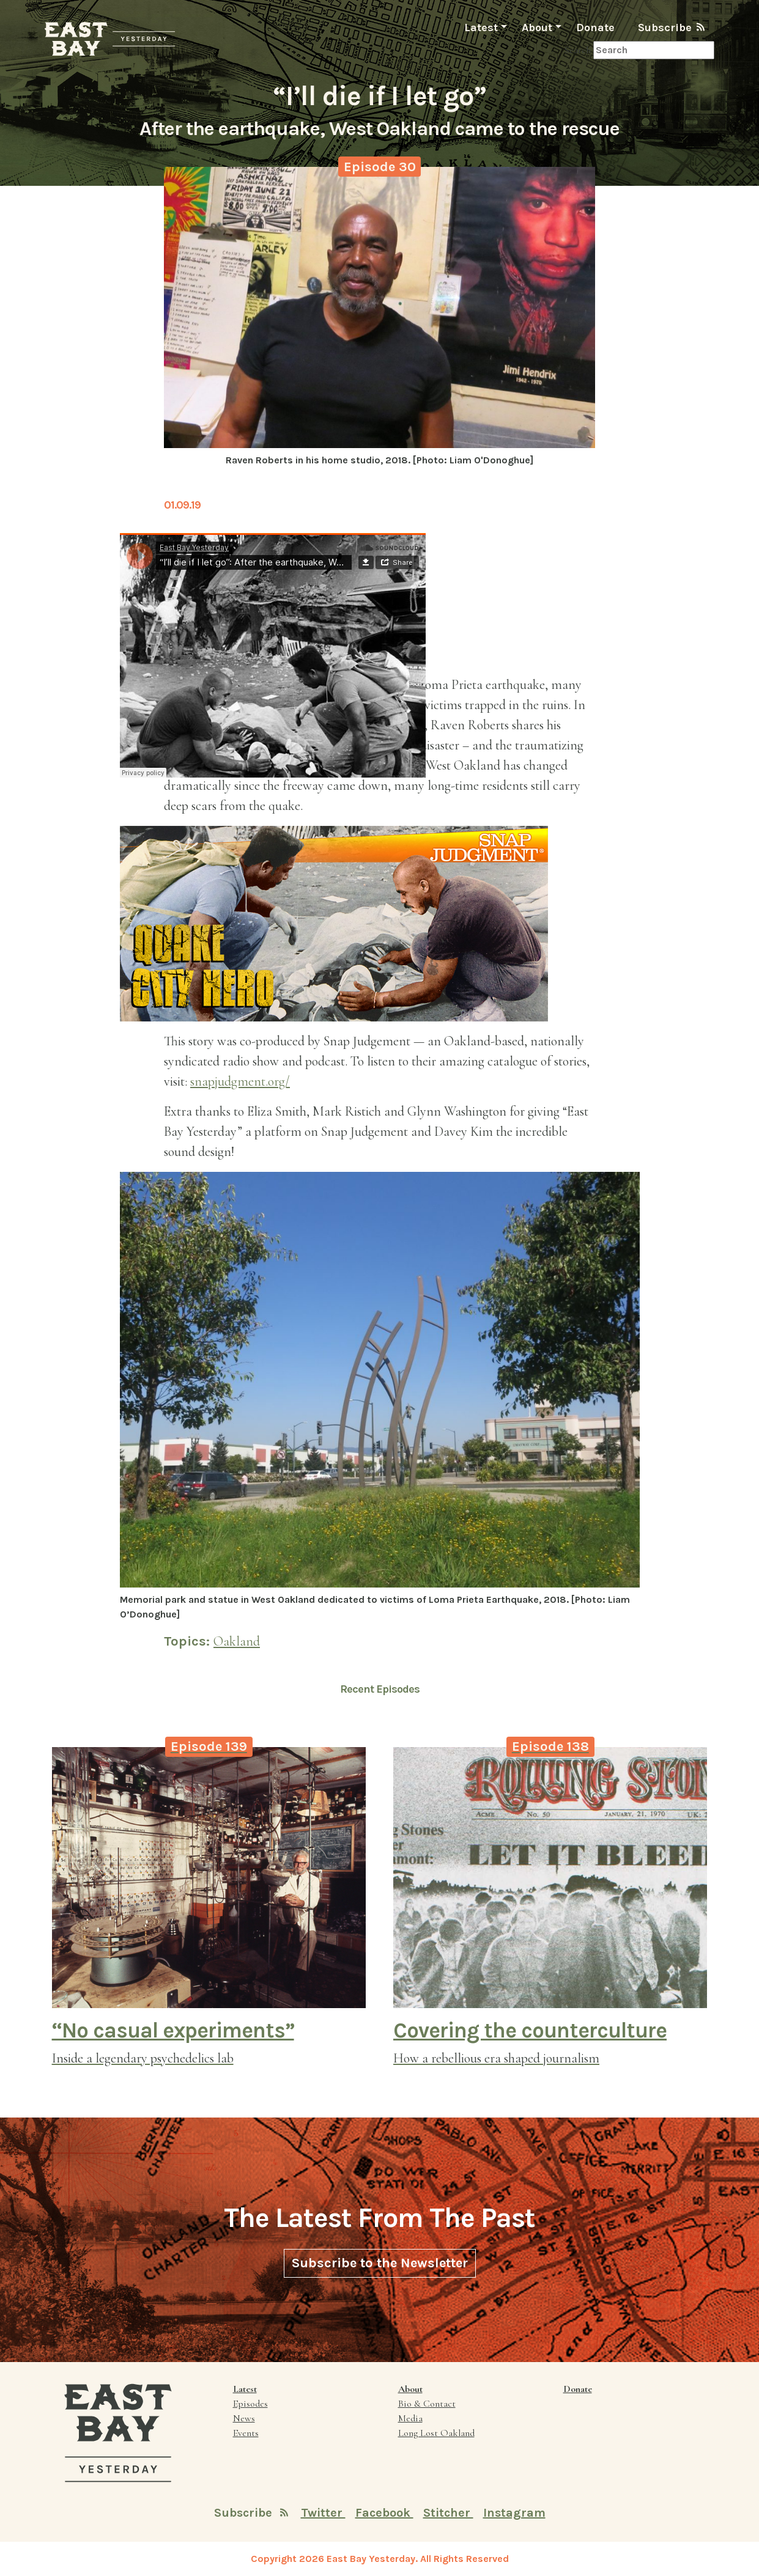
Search (578, 50)
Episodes (250, 2404)
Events (246, 2433)
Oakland (236, 1641)
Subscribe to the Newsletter (380, 2263)
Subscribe (671, 27)
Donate (595, 27)
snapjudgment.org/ (240, 1081)
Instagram (514, 2513)
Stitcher (448, 2513)
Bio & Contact (427, 2404)
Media (410, 2418)
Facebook (384, 2513)
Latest (481, 27)
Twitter (323, 2513)
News (244, 2418)
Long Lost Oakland (436, 2433)
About (537, 27)
